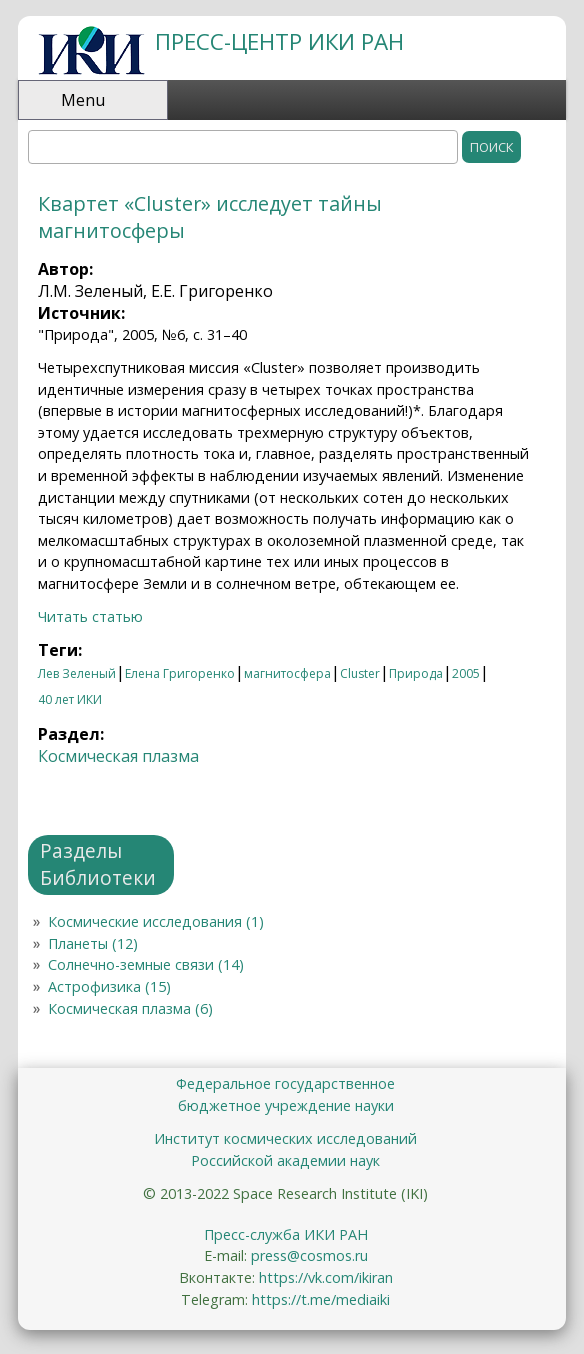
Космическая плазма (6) (130, 1008)
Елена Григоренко (180, 673)
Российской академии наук (285, 1160)
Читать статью (90, 616)
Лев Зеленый (77, 673)
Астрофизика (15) (109, 986)
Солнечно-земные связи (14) (146, 964)
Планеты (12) (93, 943)
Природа (416, 673)
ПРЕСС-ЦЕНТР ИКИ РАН (279, 41)
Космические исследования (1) (156, 921)
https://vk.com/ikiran (326, 1277)
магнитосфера (287, 673)
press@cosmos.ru (309, 1255)
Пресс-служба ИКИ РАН (286, 1234)
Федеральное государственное (285, 1083)
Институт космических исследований (285, 1138)
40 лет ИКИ (70, 699)
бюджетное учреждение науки (286, 1105)
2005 (466, 673)
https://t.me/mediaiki (321, 1299)
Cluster (360, 673)
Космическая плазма (118, 756)
